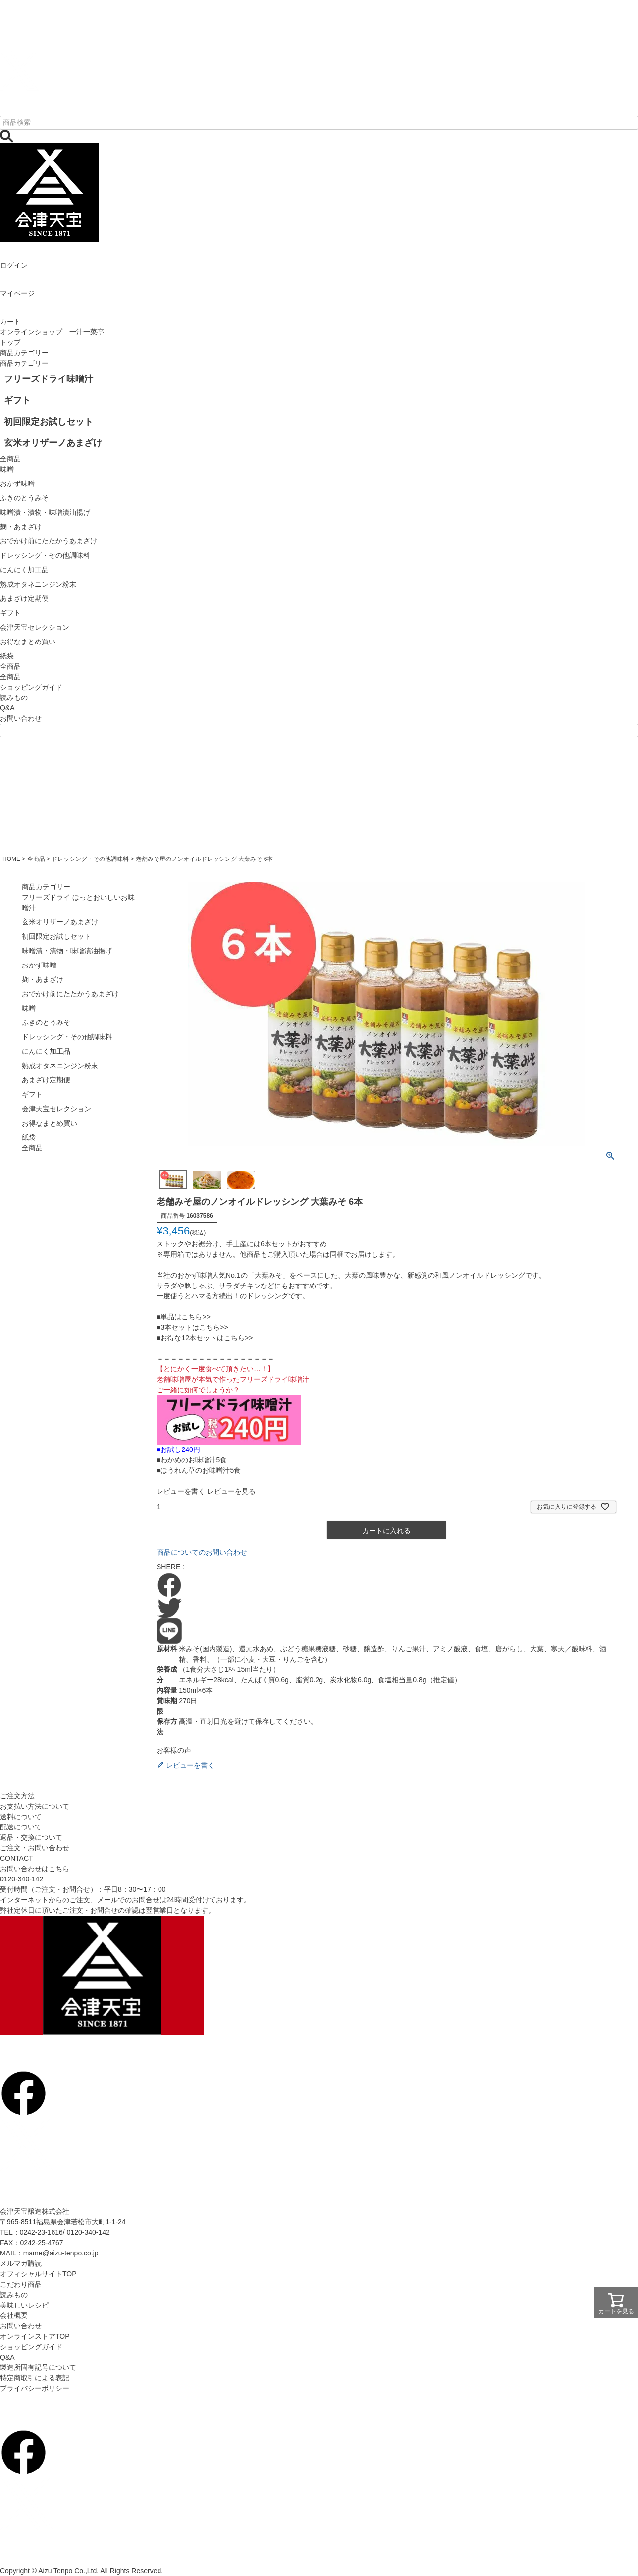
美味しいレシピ (24, 2305)
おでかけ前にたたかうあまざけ (70, 994)
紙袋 (29, 1137)
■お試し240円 (178, 1449)
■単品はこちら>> (184, 1317)
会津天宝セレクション (56, 1109)
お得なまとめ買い (49, 1123)
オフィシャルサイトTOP (38, 2274)
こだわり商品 (21, 2284)
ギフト (32, 1094)
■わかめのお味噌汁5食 (192, 1460)
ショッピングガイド (31, 687)
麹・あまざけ (42, 979)
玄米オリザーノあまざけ (60, 922)
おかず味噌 (39, 965)
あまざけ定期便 (46, 1080)
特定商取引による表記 (34, 2378)
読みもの (14, 697)
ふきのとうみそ (46, 1022)
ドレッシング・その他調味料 (90, 859)
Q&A (7, 708)
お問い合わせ (21, 718)
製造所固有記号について (38, 2367)
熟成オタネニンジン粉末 (60, 1066)
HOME (11, 859)
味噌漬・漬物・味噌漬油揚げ (67, 951)
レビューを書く (181, 1491)
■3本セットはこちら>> (192, 1327)
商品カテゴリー (24, 353)
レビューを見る (231, 1491)
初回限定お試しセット (56, 936)
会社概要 (14, 2315)
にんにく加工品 (46, 1051)
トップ (10, 342)
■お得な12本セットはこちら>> (205, 1338)
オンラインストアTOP (35, 2336)
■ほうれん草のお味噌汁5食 (199, 1470)
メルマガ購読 (21, 2263)
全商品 (10, 677)
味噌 (29, 1008)
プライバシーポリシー (34, 2388)
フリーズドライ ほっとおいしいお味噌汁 (78, 902)
